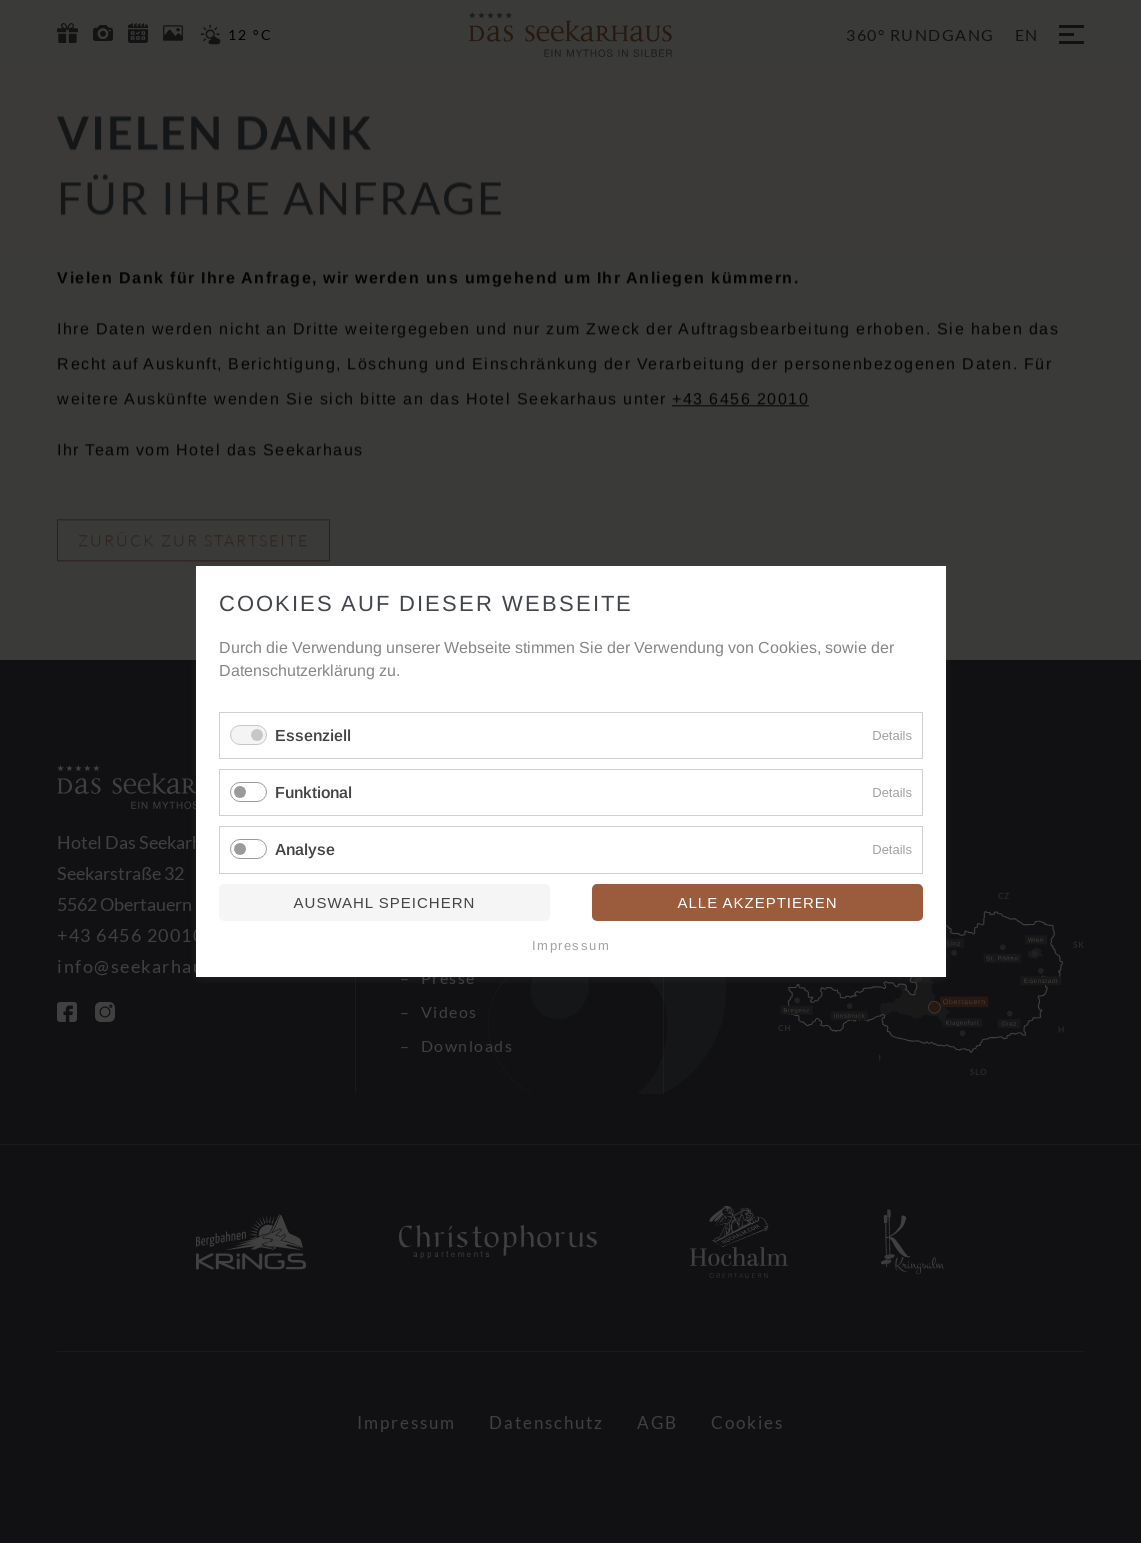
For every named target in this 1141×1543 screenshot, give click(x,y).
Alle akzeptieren (757, 902)
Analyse (305, 850)
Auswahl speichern (384, 902)
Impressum (570, 945)
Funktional (313, 792)
